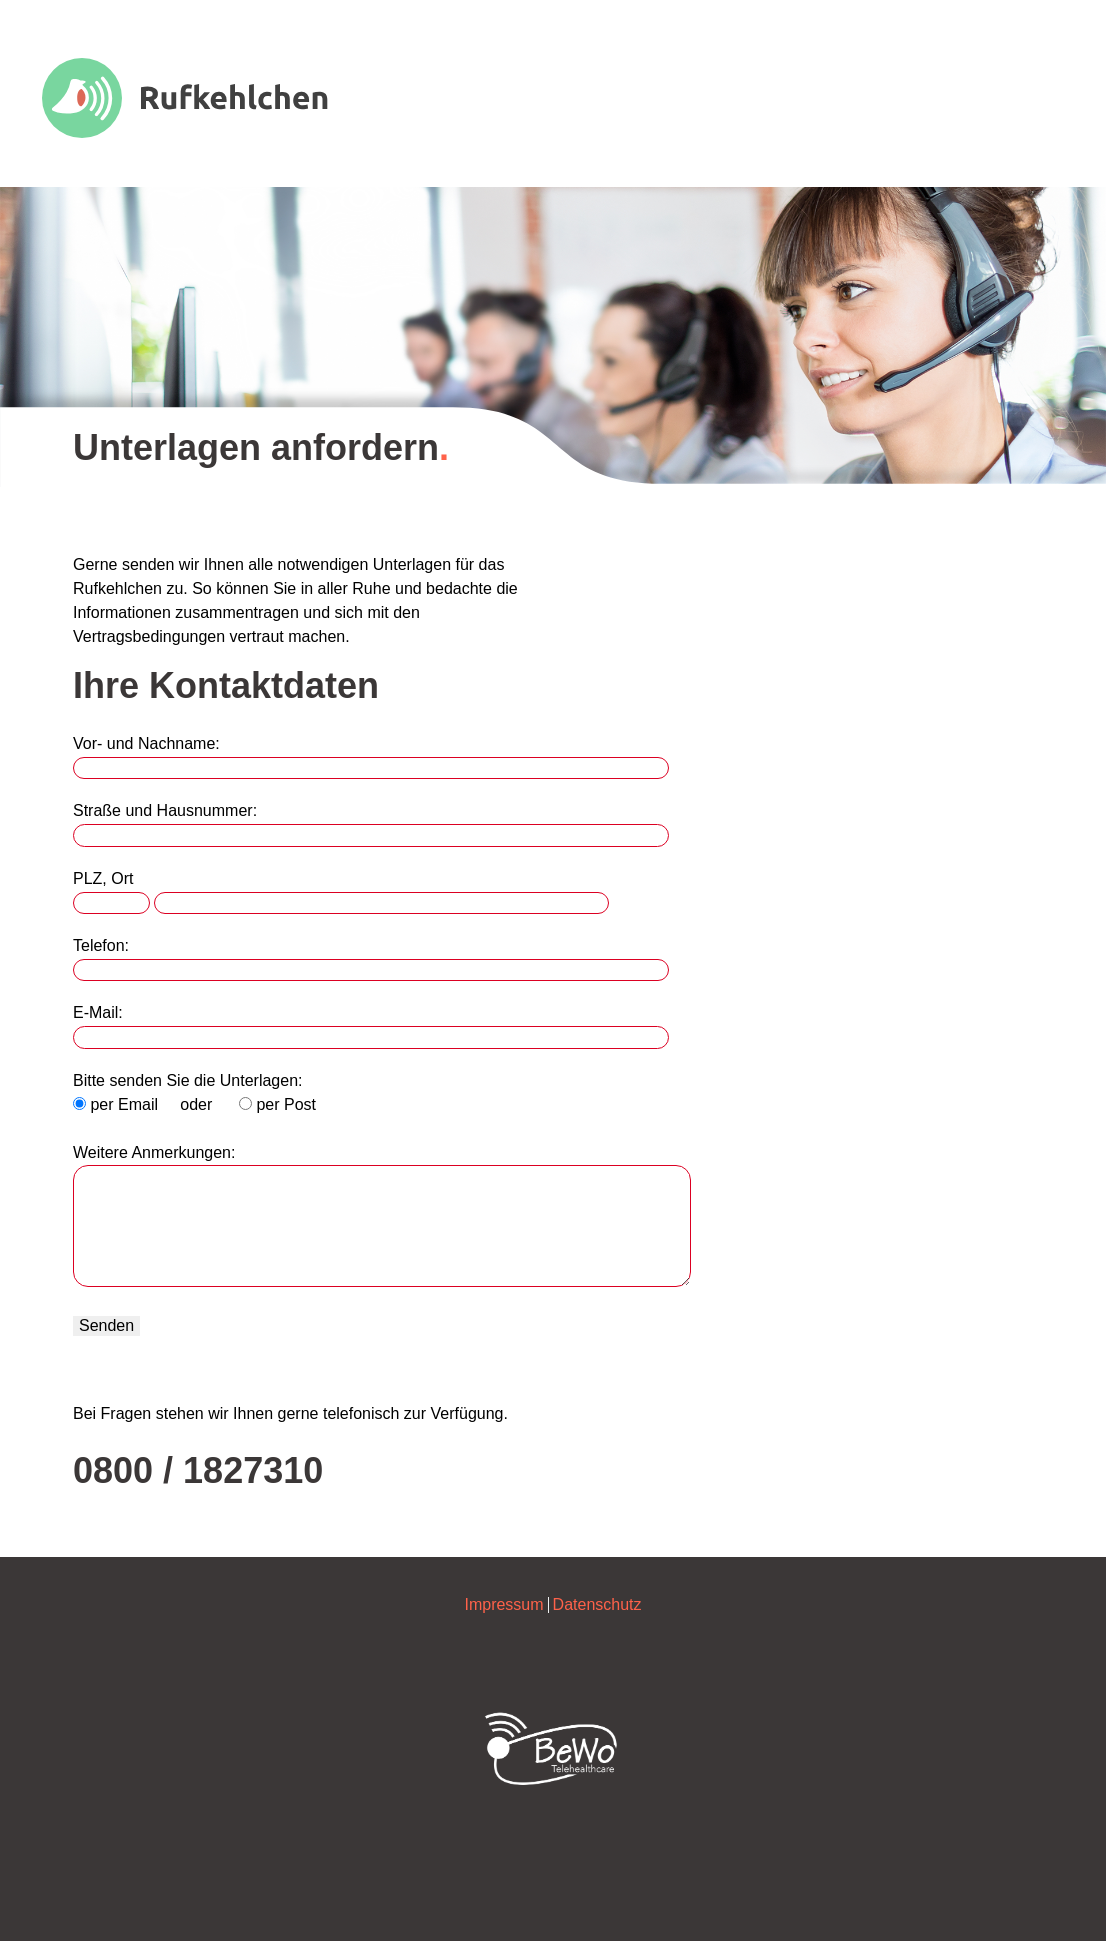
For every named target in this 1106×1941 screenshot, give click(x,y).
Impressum (503, 1604)
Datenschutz (597, 1604)
